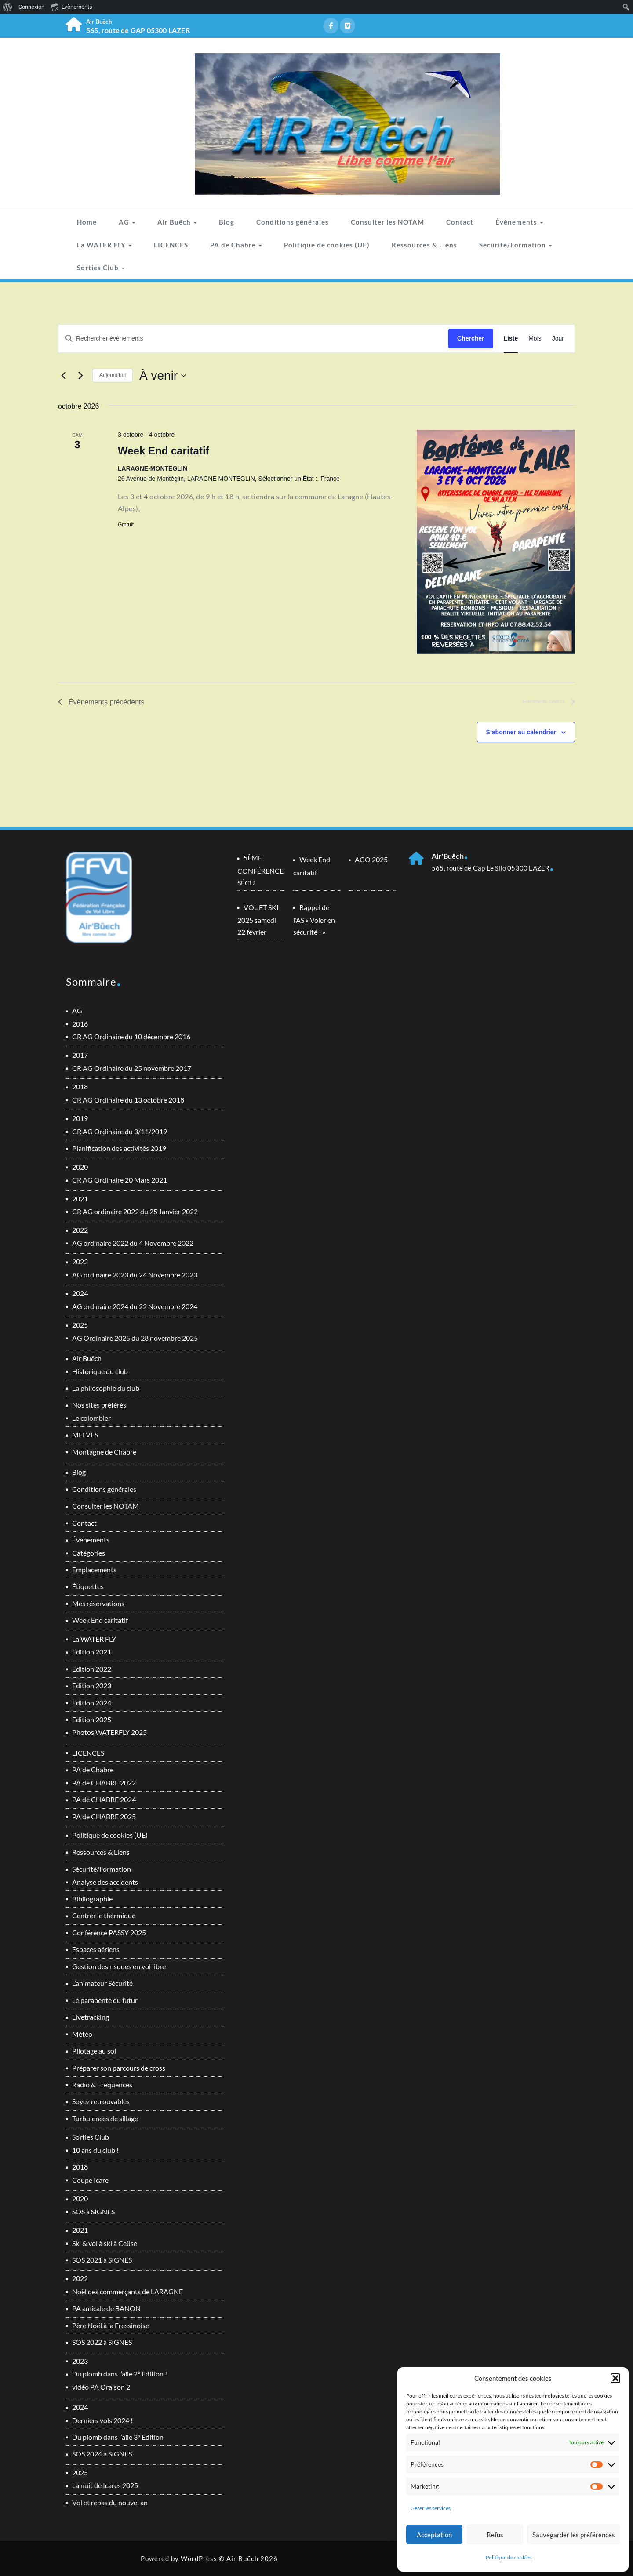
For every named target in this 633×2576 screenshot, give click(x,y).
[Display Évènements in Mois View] (535, 338)
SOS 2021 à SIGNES (102, 2260)
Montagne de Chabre (104, 1452)
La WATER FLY (104, 245)
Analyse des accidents (105, 1882)
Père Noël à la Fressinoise (110, 2325)
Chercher (470, 338)
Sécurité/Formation (515, 245)
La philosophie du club (105, 1388)
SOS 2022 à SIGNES (102, 2342)
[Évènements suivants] (80, 375)
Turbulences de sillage (105, 2118)
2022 (80, 1230)
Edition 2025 (91, 1719)
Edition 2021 (91, 1651)
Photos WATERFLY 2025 (109, 1732)
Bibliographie (92, 1898)
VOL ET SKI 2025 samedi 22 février (258, 919)
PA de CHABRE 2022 (104, 1782)
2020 (80, 1167)
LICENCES (171, 245)
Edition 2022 (91, 1669)
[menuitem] (7, 7)
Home (87, 222)
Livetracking (90, 2017)
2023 (80, 1261)
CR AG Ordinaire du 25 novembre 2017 (131, 1068)
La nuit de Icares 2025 (105, 2485)
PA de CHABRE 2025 (104, 1816)
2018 (80, 1086)
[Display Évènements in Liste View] (511, 338)
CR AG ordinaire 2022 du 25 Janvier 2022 (135, 1211)
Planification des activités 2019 (119, 1148)
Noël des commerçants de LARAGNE (127, 2291)
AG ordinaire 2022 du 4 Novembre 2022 (132, 1243)
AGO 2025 (371, 859)
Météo (82, 2034)
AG (127, 222)
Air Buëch (177, 222)
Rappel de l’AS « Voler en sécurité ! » (314, 919)
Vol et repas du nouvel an (110, 2502)
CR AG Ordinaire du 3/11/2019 (119, 1131)
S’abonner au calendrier (521, 732)
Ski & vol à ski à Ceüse (104, 2243)
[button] (615, 2378)
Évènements (519, 222)
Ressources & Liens (424, 245)
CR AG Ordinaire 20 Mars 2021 (119, 1180)
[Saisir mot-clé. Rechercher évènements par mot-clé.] (253, 338)
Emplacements (94, 1569)
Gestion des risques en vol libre (119, 1966)
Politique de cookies (508, 2557)
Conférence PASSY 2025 (109, 1932)
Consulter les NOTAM (387, 222)
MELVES (85, 1434)
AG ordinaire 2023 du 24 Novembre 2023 (134, 1274)
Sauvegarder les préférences (573, 2535)
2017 (80, 1055)
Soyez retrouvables (101, 2101)
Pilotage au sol (94, 2050)
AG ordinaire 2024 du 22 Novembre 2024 (134, 1306)
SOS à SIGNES (93, 2211)
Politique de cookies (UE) (327, 245)
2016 (80, 1024)
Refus (495, 2535)
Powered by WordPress (179, 2558)
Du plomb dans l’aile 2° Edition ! (119, 2373)
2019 (80, 1118)
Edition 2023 (91, 1685)
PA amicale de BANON (106, 2308)
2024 (80, 1293)
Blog (226, 222)
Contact (459, 222)
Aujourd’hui (112, 375)
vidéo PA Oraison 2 (101, 2387)
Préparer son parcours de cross (118, 2068)
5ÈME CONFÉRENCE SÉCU (260, 869)
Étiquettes (88, 1586)
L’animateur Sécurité (102, 1983)
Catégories (88, 1553)
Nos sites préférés (99, 1404)
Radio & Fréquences (102, 2084)
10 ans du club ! (95, 2150)
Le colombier (91, 1418)
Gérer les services (431, 2508)
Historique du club (100, 1371)
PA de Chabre (236, 245)
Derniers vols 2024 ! (102, 2420)
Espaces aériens (96, 1949)
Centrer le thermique (103, 1915)
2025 (80, 1325)
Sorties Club (101, 268)
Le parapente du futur (105, 2000)
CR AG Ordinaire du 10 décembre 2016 (131, 1036)
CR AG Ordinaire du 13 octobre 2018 (128, 1100)
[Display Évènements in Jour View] (558, 338)
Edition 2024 (91, 1702)
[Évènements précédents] (63, 375)
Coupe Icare (90, 2180)
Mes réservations (98, 1603)
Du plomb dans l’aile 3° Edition (118, 2437)
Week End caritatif (163, 451)
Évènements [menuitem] (71, 6)
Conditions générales (292, 222)
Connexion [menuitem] (31, 7)
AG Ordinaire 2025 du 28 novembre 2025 (135, 1338)
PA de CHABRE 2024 (104, 1799)
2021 (80, 1198)
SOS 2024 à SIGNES (102, 2453)
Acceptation (434, 2535)
